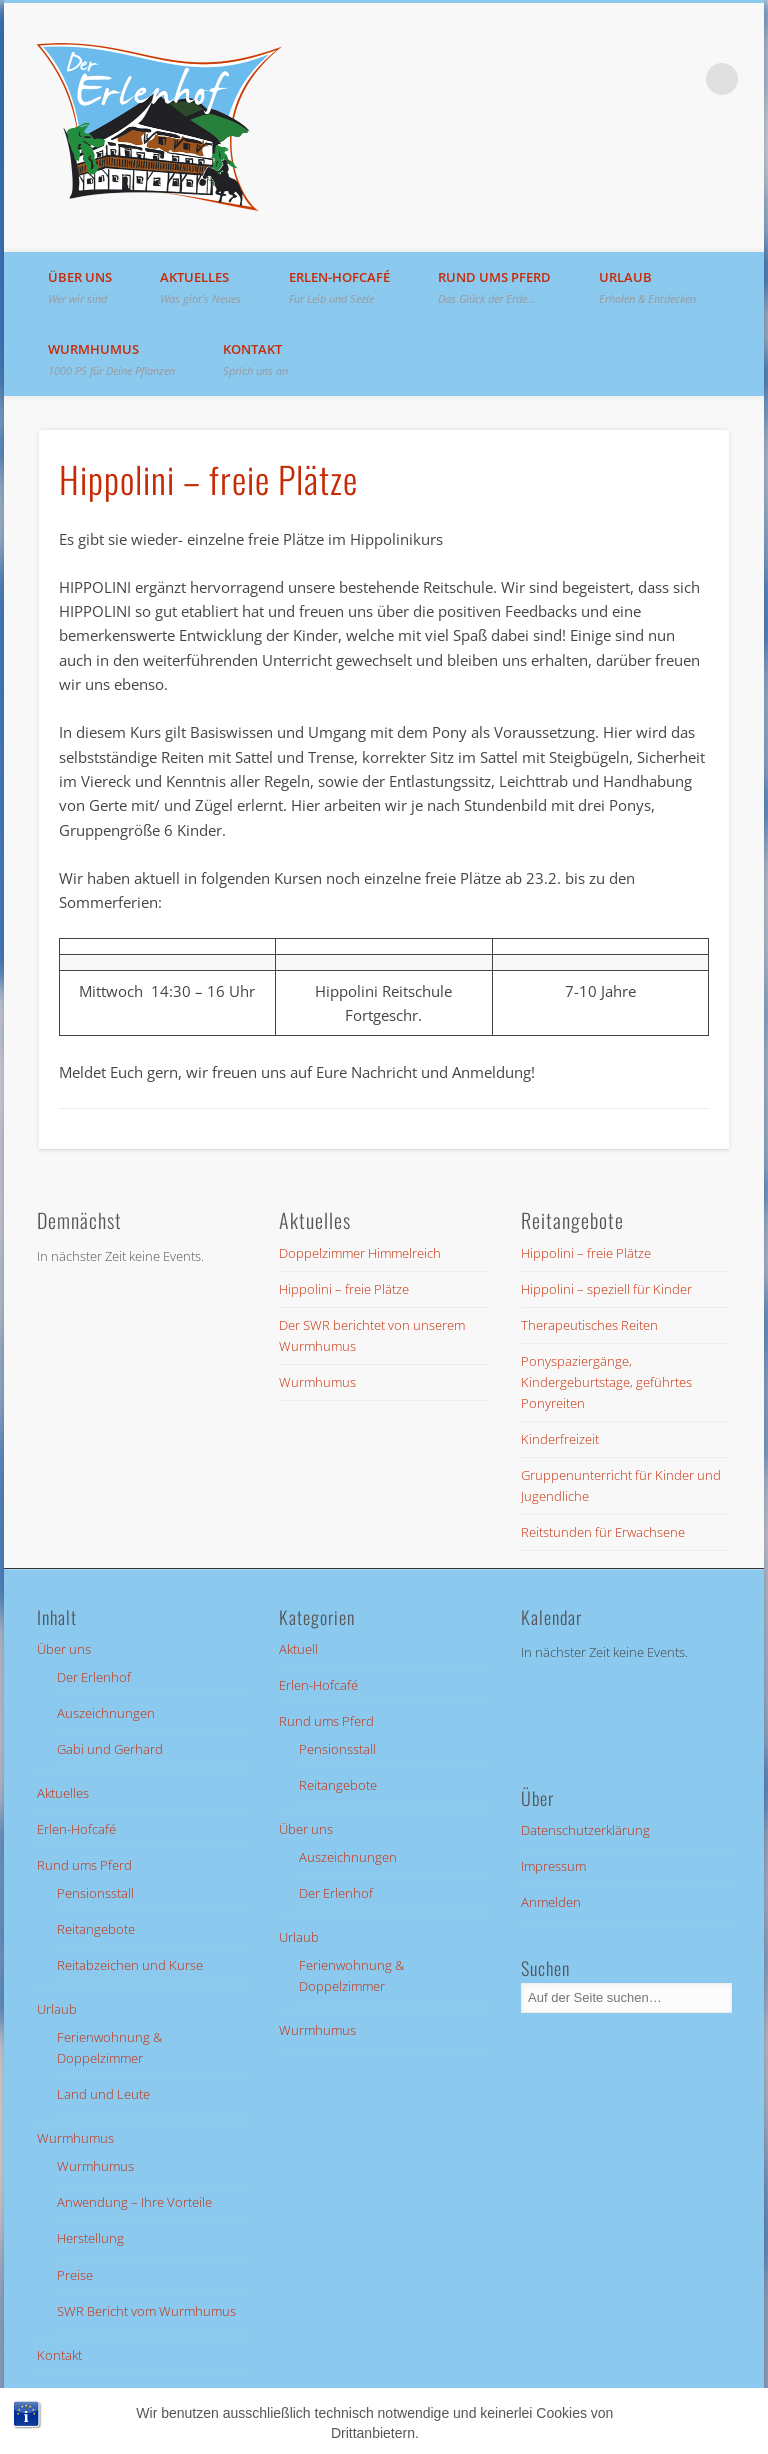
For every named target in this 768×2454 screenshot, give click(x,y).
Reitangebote (96, 1929)
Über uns (80, 287)
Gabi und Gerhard (110, 1749)
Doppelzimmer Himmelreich (360, 1253)
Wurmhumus (111, 359)
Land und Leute (103, 2094)
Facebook (681, 79)
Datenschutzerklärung (585, 1830)
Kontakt (255, 359)
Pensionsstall (95, 1893)
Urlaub (647, 287)
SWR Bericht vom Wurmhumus (146, 2311)
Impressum (553, 1866)
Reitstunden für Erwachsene (603, 1532)
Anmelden (551, 1902)
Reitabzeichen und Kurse (130, 1965)
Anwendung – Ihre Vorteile (134, 2202)
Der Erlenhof (94, 1677)
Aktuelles (200, 287)
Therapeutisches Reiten (589, 1325)
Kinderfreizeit (560, 1439)
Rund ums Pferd (494, 287)
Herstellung (90, 2238)
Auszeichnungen (106, 1713)
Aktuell (298, 1649)
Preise (75, 2275)
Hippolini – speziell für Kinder (606, 1289)
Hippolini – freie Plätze (344, 1289)
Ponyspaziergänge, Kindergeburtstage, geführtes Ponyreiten (606, 1382)
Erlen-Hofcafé (339, 287)
